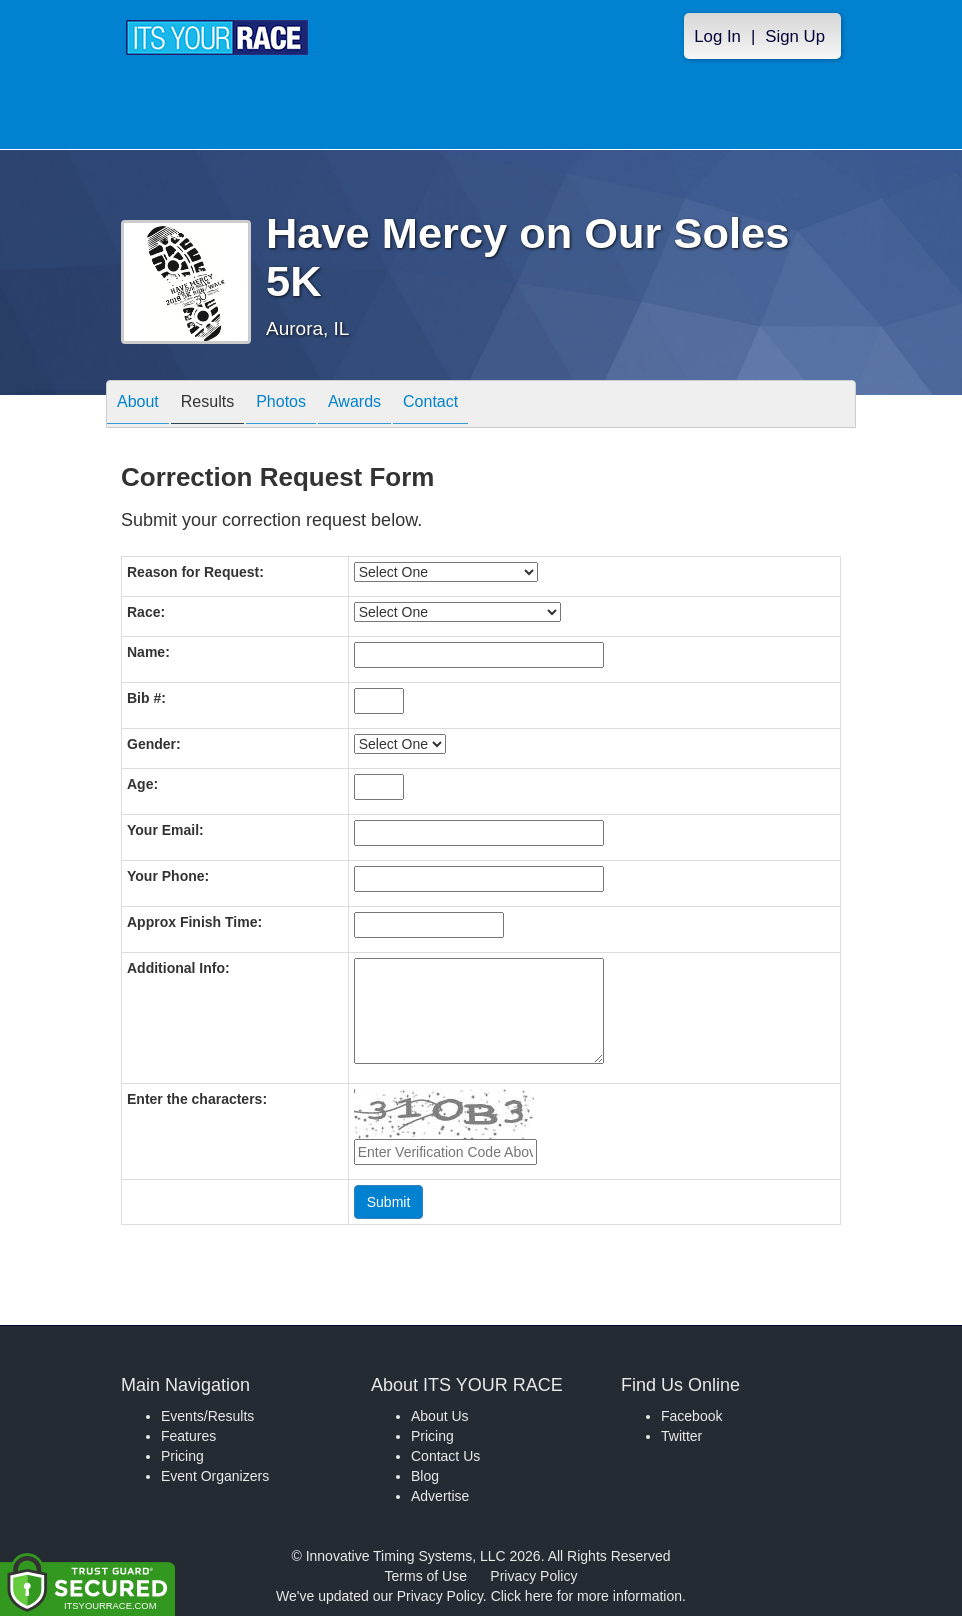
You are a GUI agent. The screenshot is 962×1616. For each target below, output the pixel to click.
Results (207, 405)
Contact (430, 405)
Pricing (182, 1456)
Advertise (440, 1496)
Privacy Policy (533, 1576)
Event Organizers (215, 1476)
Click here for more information (586, 1596)
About (138, 405)
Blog (425, 1476)
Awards (354, 405)
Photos (281, 405)
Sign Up (795, 36)
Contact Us (445, 1456)
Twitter (681, 1436)
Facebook (691, 1416)
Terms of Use (426, 1576)
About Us (440, 1416)
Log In (717, 36)
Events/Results (207, 1416)
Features (188, 1436)
